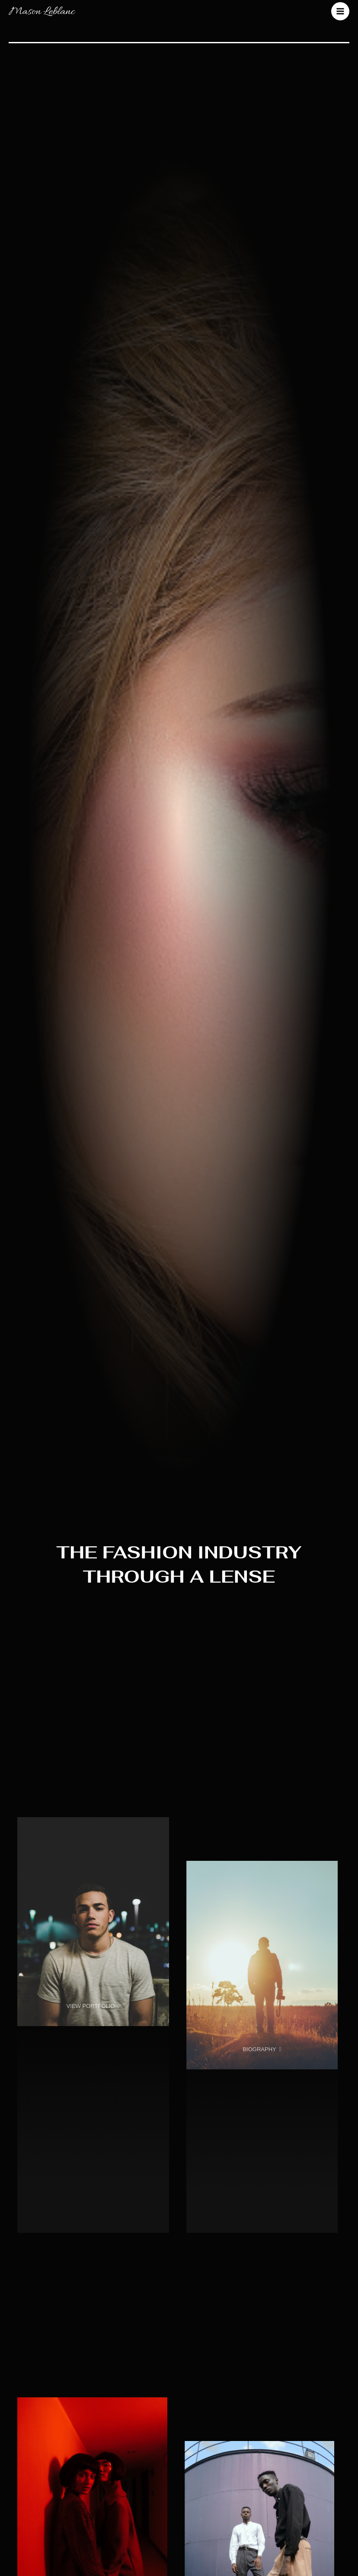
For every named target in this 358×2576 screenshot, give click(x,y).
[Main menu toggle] (340, 12)
